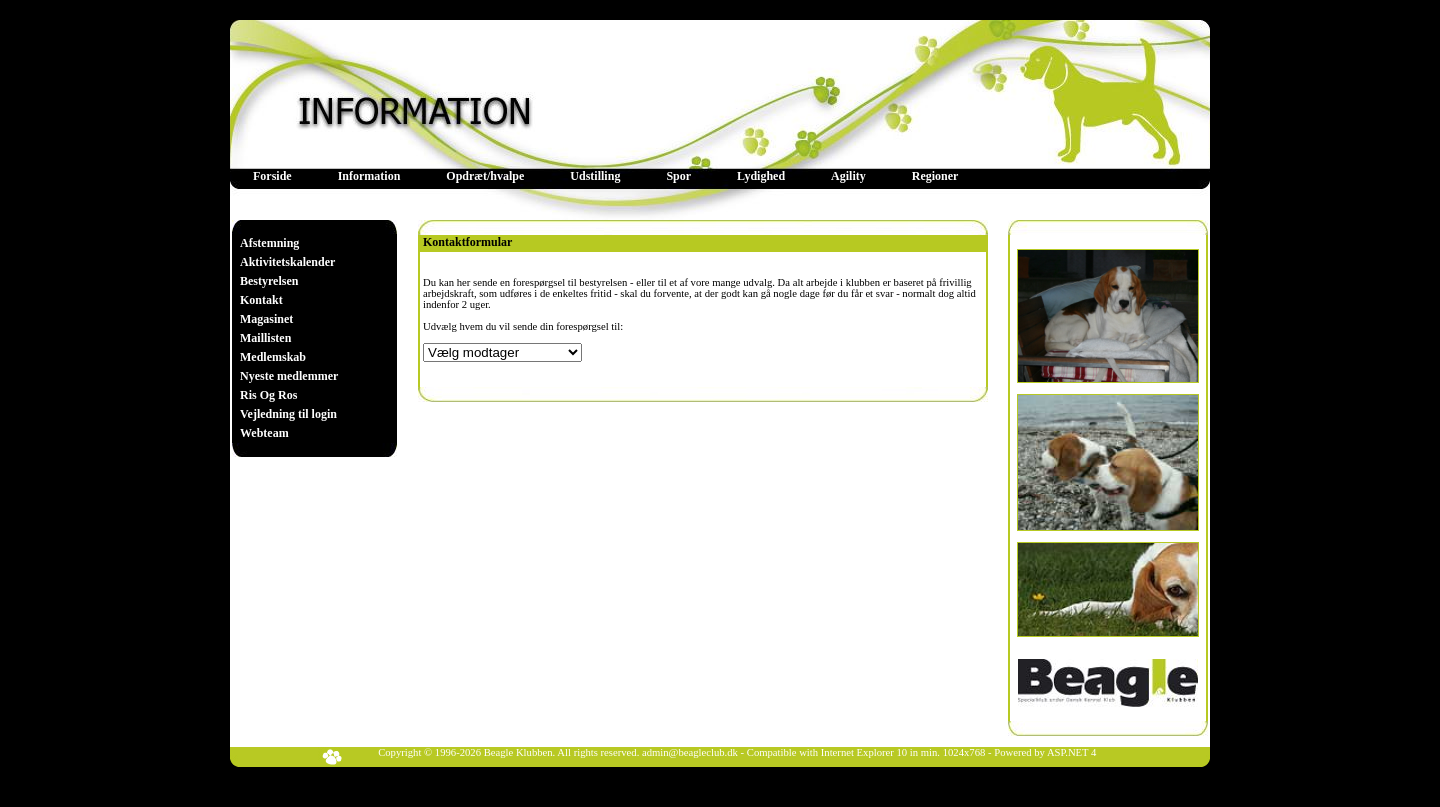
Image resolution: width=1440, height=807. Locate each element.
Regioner (935, 176)
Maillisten (265, 338)
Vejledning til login (288, 414)
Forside (272, 176)
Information (369, 176)
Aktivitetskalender (287, 262)
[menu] (289, 338)
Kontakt (261, 300)
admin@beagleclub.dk (690, 752)
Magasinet (266, 319)
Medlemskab (273, 357)
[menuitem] (272, 176)
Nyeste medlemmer (289, 376)
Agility (848, 176)
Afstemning (269, 243)
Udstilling (595, 176)
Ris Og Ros (268, 395)
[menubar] (605, 176)
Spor (678, 176)
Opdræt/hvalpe (485, 176)
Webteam (264, 433)
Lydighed (761, 176)
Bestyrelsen (269, 281)
